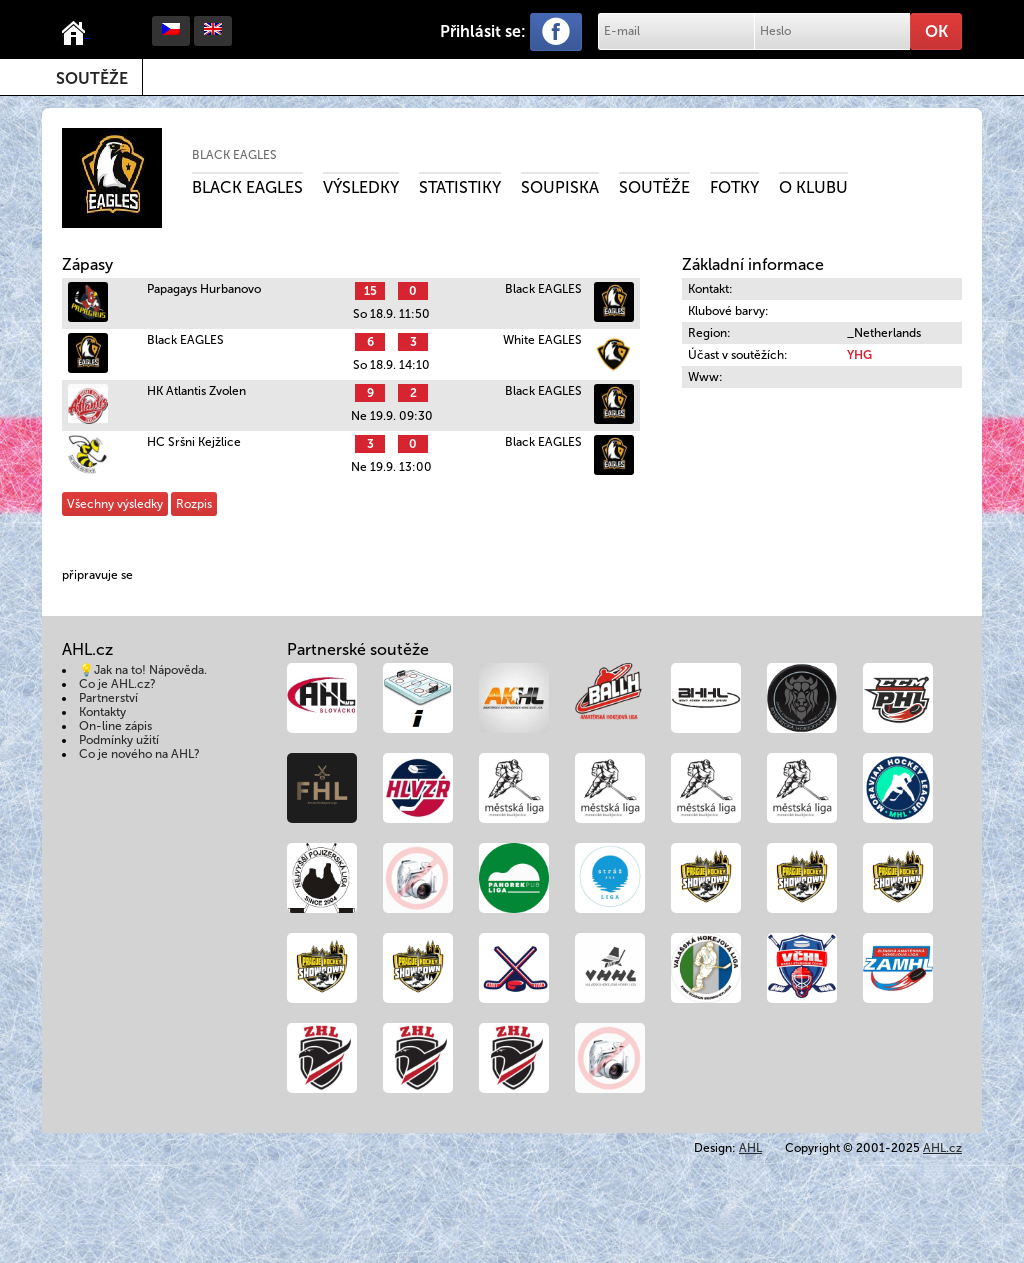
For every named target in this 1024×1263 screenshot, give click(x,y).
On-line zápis (115, 726)
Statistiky (460, 187)
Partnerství (108, 698)
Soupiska (560, 187)
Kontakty (102, 712)
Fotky (734, 187)
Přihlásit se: (483, 31)
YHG (859, 355)
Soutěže (92, 78)
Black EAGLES (234, 155)
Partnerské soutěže (358, 649)
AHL (750, 1148)
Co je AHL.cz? (117, 684)
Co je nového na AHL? (139, 754)
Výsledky (361, 187)
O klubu (813, 187)
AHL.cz (942, 1148)
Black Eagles (247, 187)
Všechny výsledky (115, 504)
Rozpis (194, 504)
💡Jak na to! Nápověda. (143, 670)
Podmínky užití (119, 740)
